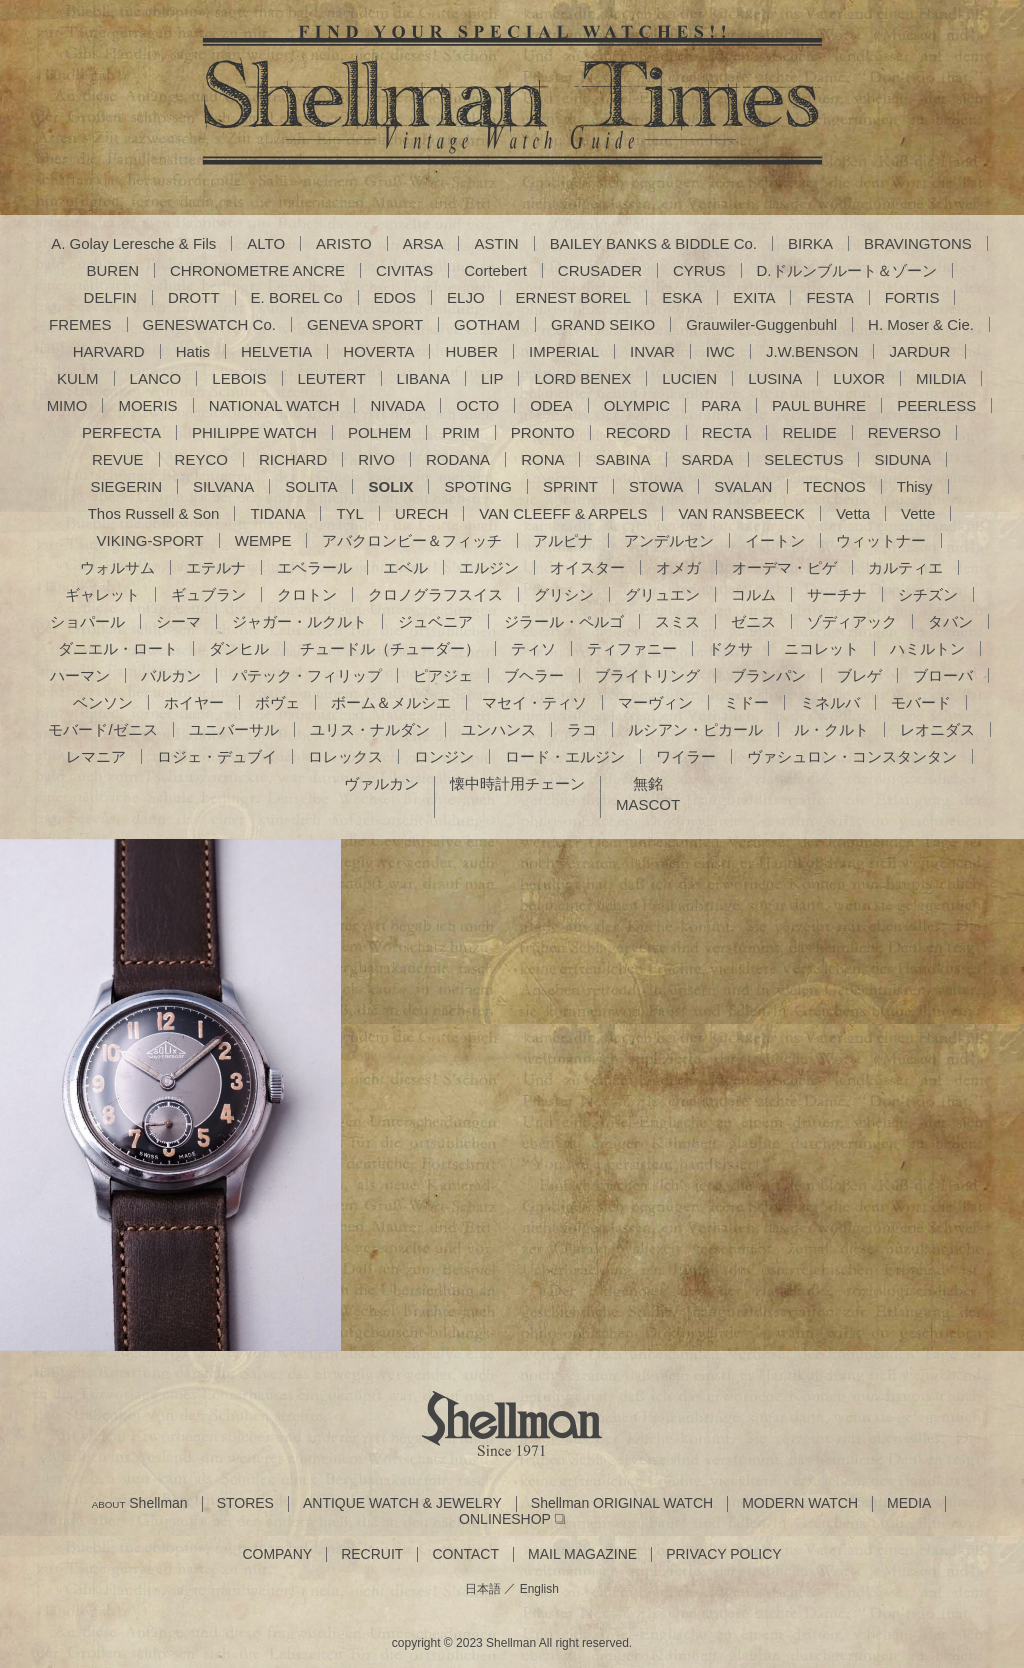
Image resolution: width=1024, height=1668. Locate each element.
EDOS (395, 297)
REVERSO (904, 432)
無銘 (648, 783)
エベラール (314, 567)
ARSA (423, 243)
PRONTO (543, 432)
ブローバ (943, 675)
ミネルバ (830, 702)
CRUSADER (600, 270)
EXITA (754, 297)
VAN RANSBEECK (741, 513)
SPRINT (570, 486)
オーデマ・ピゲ (784, 567)
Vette (918, 513)
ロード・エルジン (565, 756)
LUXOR (859, 378)
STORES (245, 1503)
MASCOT (648, 804)
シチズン (928, 594)
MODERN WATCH (800, 1503)
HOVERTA (378, 351)
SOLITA (311, 486)
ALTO (266, 243)
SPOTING (478, 486)
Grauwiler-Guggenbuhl (761, 324)
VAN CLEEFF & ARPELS (563, 513)
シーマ (178, 621)
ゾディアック (852, 621)
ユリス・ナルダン (370, 729)
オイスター (587, 567)
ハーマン (80, 675)
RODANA (458, 459)
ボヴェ (277, 702)
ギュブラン (208, 594)
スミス (677, 621)
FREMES (80, 324)
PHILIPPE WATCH (254, 432)
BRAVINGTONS (918, 243)
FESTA (829, 297)
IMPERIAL (564, 351)
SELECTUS (803, 459)
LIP (492, 378)
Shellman (140, 1503)
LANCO (156, 378)
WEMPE (263, 540)
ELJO (466, 297)
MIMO (67, 405)
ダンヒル (239, 648)
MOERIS (147, 405)
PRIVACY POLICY (723, 1554)
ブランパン (768, 675)
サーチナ (837, 594)
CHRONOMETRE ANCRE (257, 270)
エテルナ (216, 567)
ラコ (582, 729)
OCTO (477, 405)
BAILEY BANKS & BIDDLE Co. (653, 243)
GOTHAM (487, 324)
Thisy (915, 486)
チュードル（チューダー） (390, 648)
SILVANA (223, 486)
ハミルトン (927, 648)
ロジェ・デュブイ (217, 756)
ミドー (746, 702)
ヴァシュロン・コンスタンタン (852, 756)
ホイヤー (194, 702)
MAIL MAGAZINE (582, 1554)
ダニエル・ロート (118, 648)
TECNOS (834, 486)
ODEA (551, 405)
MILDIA (941, 378)
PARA (721, 405)
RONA (542, 459)
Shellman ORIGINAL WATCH (622, 1503)
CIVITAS (404, 270)
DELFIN (110, 297)
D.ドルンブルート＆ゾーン (847, 270)
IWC (720, 351)
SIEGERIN (126, 486)
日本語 (483, 1589)
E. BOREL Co (297, 297)
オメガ (678, 567)
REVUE (118, 459)
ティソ (533, 648)
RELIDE (809, 432)
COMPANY (277, 1554)
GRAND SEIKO (603, 324)
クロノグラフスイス (435, 594)
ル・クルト (831, 729)
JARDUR (919, 351)
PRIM (461, 432)
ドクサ (730, 648)
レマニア (96, 756)
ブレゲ (859, 675)
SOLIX (390, 486)
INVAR (652, 351)
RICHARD (293, 459)
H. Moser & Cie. (921, 324)
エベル (405, 567)
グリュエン (662, 594)
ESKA (682, 297)
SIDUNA (902, 459)
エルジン (489, 567)
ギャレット (102, 594)
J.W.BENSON (812, 351)
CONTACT (465, 1554)
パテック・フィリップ (307, 675)
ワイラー (686, 756)
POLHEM (379, 432)
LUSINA (775, 378)
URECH (421, 513)
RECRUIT (372, 1554)
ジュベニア (435, 621)
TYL (350, 513)
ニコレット (821, 648)
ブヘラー (534, 675)
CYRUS (699, 270)
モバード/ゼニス (102, 729)
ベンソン (103, 702)
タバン (950, 621)
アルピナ (563, 540)
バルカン (171, 675)
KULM (78, 378)
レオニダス (937, 729)
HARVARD (109, 351)
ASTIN (496, 243)
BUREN (113, 270)
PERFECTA (121, 432)
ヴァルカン (381, 783)
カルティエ (905, 567)
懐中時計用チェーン (517, 783)
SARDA (708, 459)
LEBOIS (239, 378)
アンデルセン (669, 540)
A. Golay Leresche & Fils (133, 243)
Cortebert (495, 270)
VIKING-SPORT (150, 540)
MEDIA (909, 1503)
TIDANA (277, 513)
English (539, 1589)
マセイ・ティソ (534, 702)
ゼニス (753, 621)
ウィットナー (881, 540)
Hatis (193, 351)
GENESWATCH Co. (209, 324)
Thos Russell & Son (154, 513)
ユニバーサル (234, 729)
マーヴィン (655, 702)
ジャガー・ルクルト (299, 621)
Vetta (853, 513)
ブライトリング (647, 675)
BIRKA (810, 243)
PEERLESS (936, 405)
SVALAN (743, 486)
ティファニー (632, 648)
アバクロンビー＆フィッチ (412, 540)
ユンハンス (498, 729)
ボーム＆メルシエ (391, 702)
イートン (775, 540)
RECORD (638, 432)
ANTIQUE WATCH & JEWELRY (402, 1503)
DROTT (194, 297)
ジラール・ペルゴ (564, 621)
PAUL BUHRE (819, 405)
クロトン (307, 594)
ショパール (87, 621)
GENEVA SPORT (365, 324)
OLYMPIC (637, 405)
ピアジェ (443, 675)
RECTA (727, 432)
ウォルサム (117, 567)
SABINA (622, 459)
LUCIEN (689, 378)
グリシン (564, 594)
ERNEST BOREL (574, 297)
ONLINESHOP (505, 1519)
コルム (753, 594)
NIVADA (397, 405)
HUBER (471, 351)
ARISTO (344, 243)
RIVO (376, 459)
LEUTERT (332, 378)
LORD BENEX (582, 378)
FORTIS (912, 297)
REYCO (201, 459)
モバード (921, 702)
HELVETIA (276, 351)
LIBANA (423, 378)
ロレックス (345, 756)
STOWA (656, 486)
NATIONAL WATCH (274, 405)
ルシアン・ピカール (695, 729)
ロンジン (444, 756)
